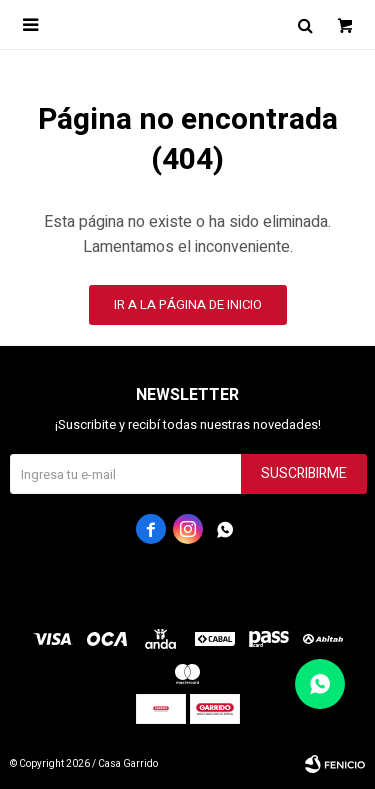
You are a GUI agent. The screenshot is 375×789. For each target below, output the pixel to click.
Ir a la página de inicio (188, 304)
